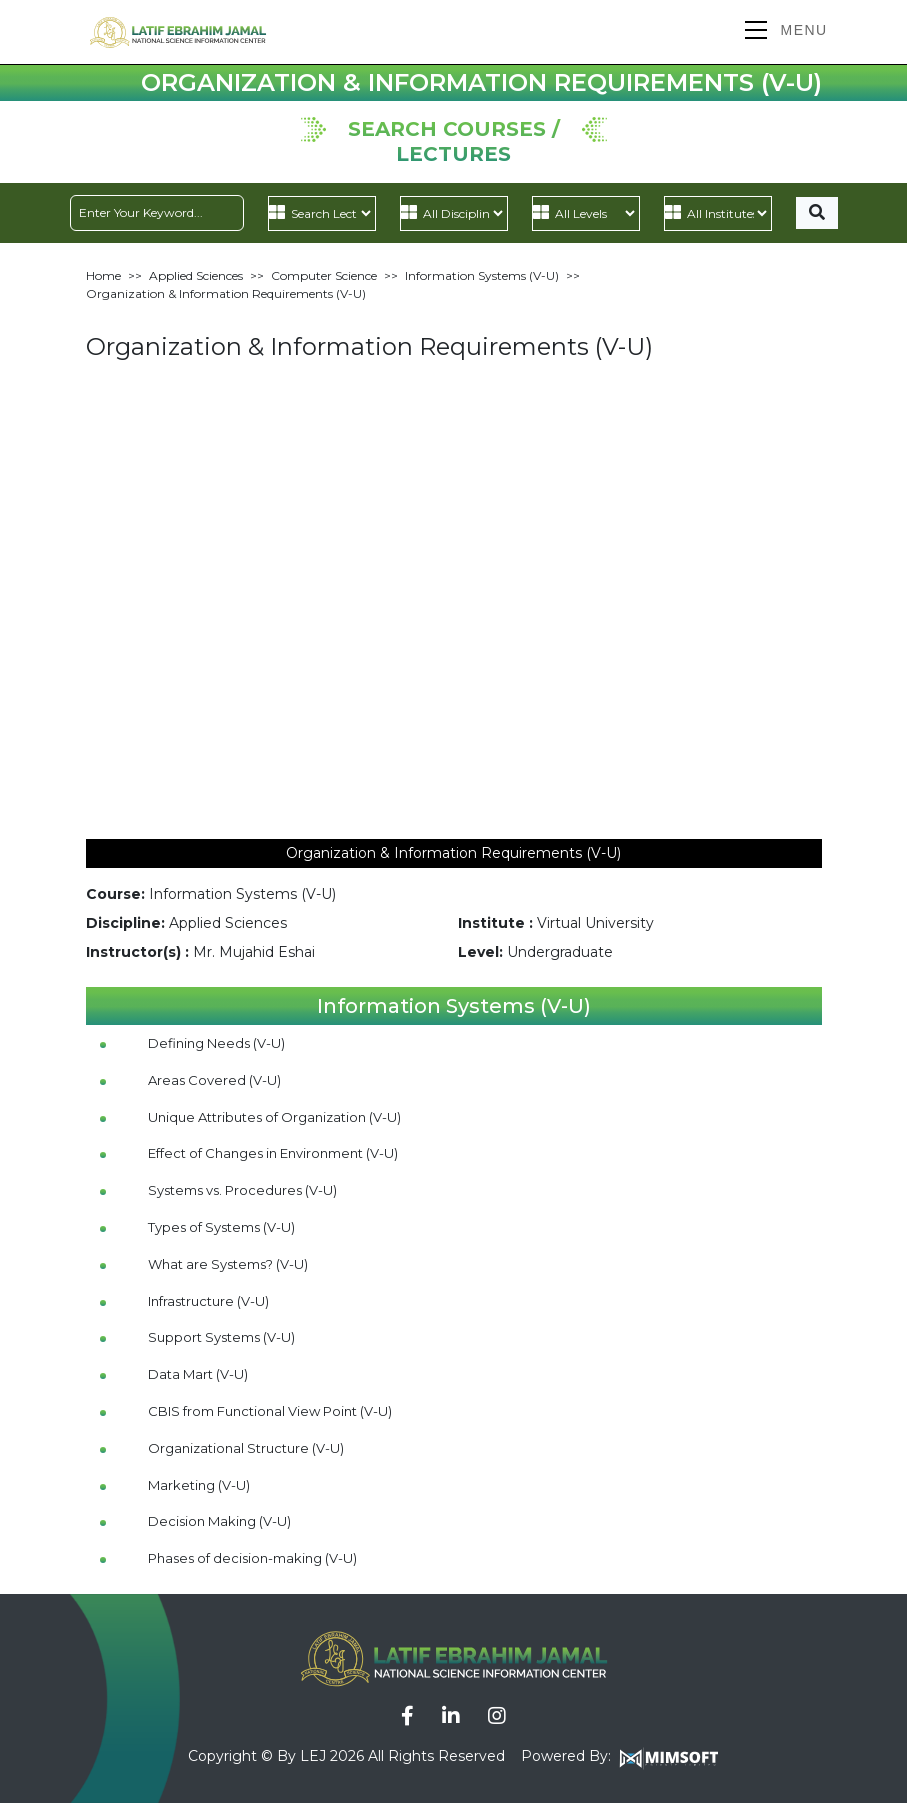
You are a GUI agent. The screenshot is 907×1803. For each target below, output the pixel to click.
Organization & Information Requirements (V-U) (226, 293)
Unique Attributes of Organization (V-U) (274, 1117)
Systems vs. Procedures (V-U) (242, 1190)
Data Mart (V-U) (198, 1374)
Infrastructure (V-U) (208, 1301)
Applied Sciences (196, 275)
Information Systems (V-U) (482, 275)
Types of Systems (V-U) (221, 1227)
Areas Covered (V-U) (214, 1080)
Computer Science (324, 275)
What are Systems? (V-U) (228, 1264)
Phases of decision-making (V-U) (252, 1558)
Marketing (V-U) (199, 1485)
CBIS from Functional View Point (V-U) (270, 1411)
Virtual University (595, 923)
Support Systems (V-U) (221, 1337)
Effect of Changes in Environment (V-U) (273, 1153)
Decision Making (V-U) (219, 1521)
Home (103, 275)
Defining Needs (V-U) (216, 1043)
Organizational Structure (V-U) (246, 1448)
